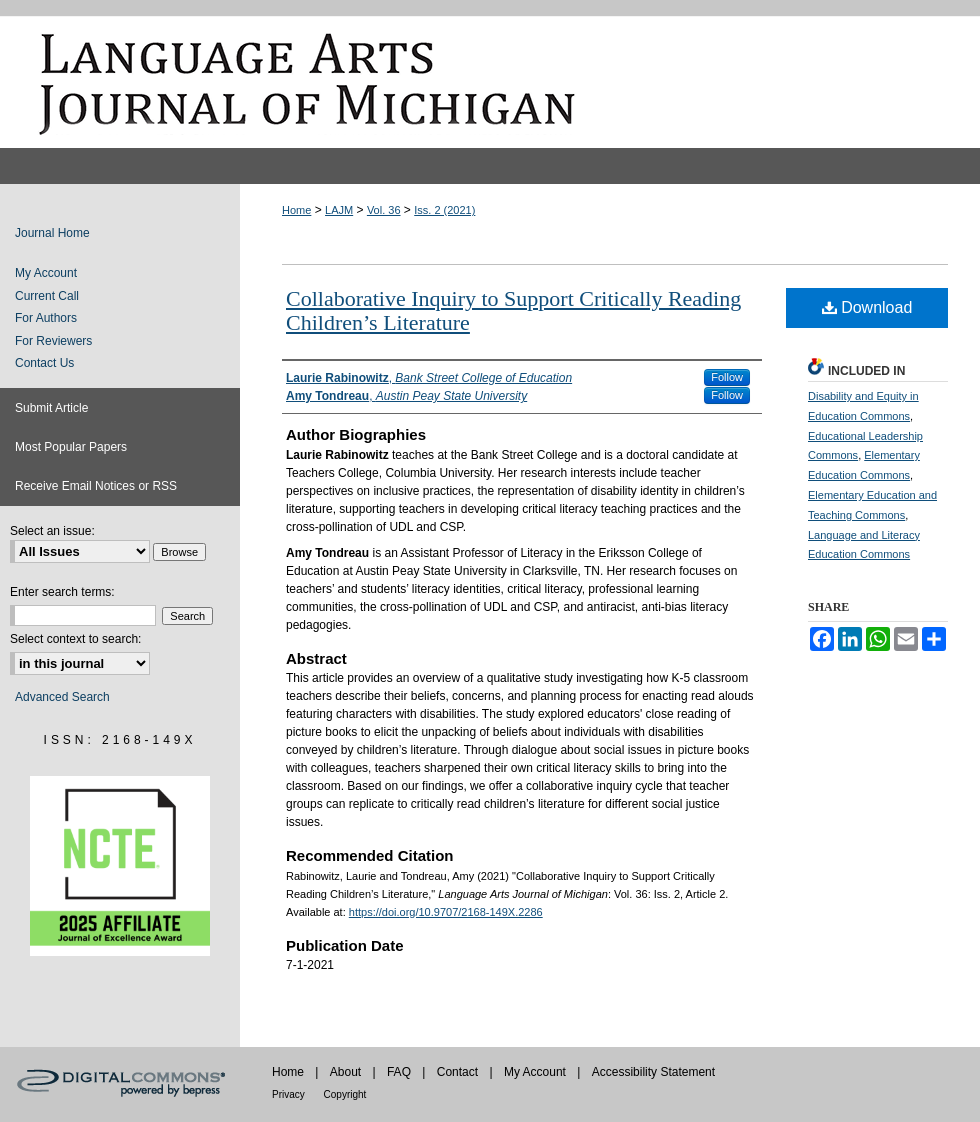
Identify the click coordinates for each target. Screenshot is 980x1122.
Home (296, 210)
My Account (46, 273)
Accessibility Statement (653, 1072)
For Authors (46, 318)
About (347, 1072)
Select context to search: (75, 639)
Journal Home (52, 233)
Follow (727, 377)
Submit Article (51, 408)
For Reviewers (53, 341)
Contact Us (44, 363)
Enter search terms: (62, 592)
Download (867, 307)
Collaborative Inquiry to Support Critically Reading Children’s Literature (513, 310)
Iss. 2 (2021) (444, 210)
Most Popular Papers (71, 447)
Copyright (345, 1094)
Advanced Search (62, 697)
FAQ (400, 1072)
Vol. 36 (384, 210)
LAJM (339, 210)
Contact (459, 1072)
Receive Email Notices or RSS (96, 486)
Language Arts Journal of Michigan (490, 82)
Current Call (47, 296)
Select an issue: (52, 531)
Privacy (290, 1094)
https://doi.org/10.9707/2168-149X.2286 (446, 912)
